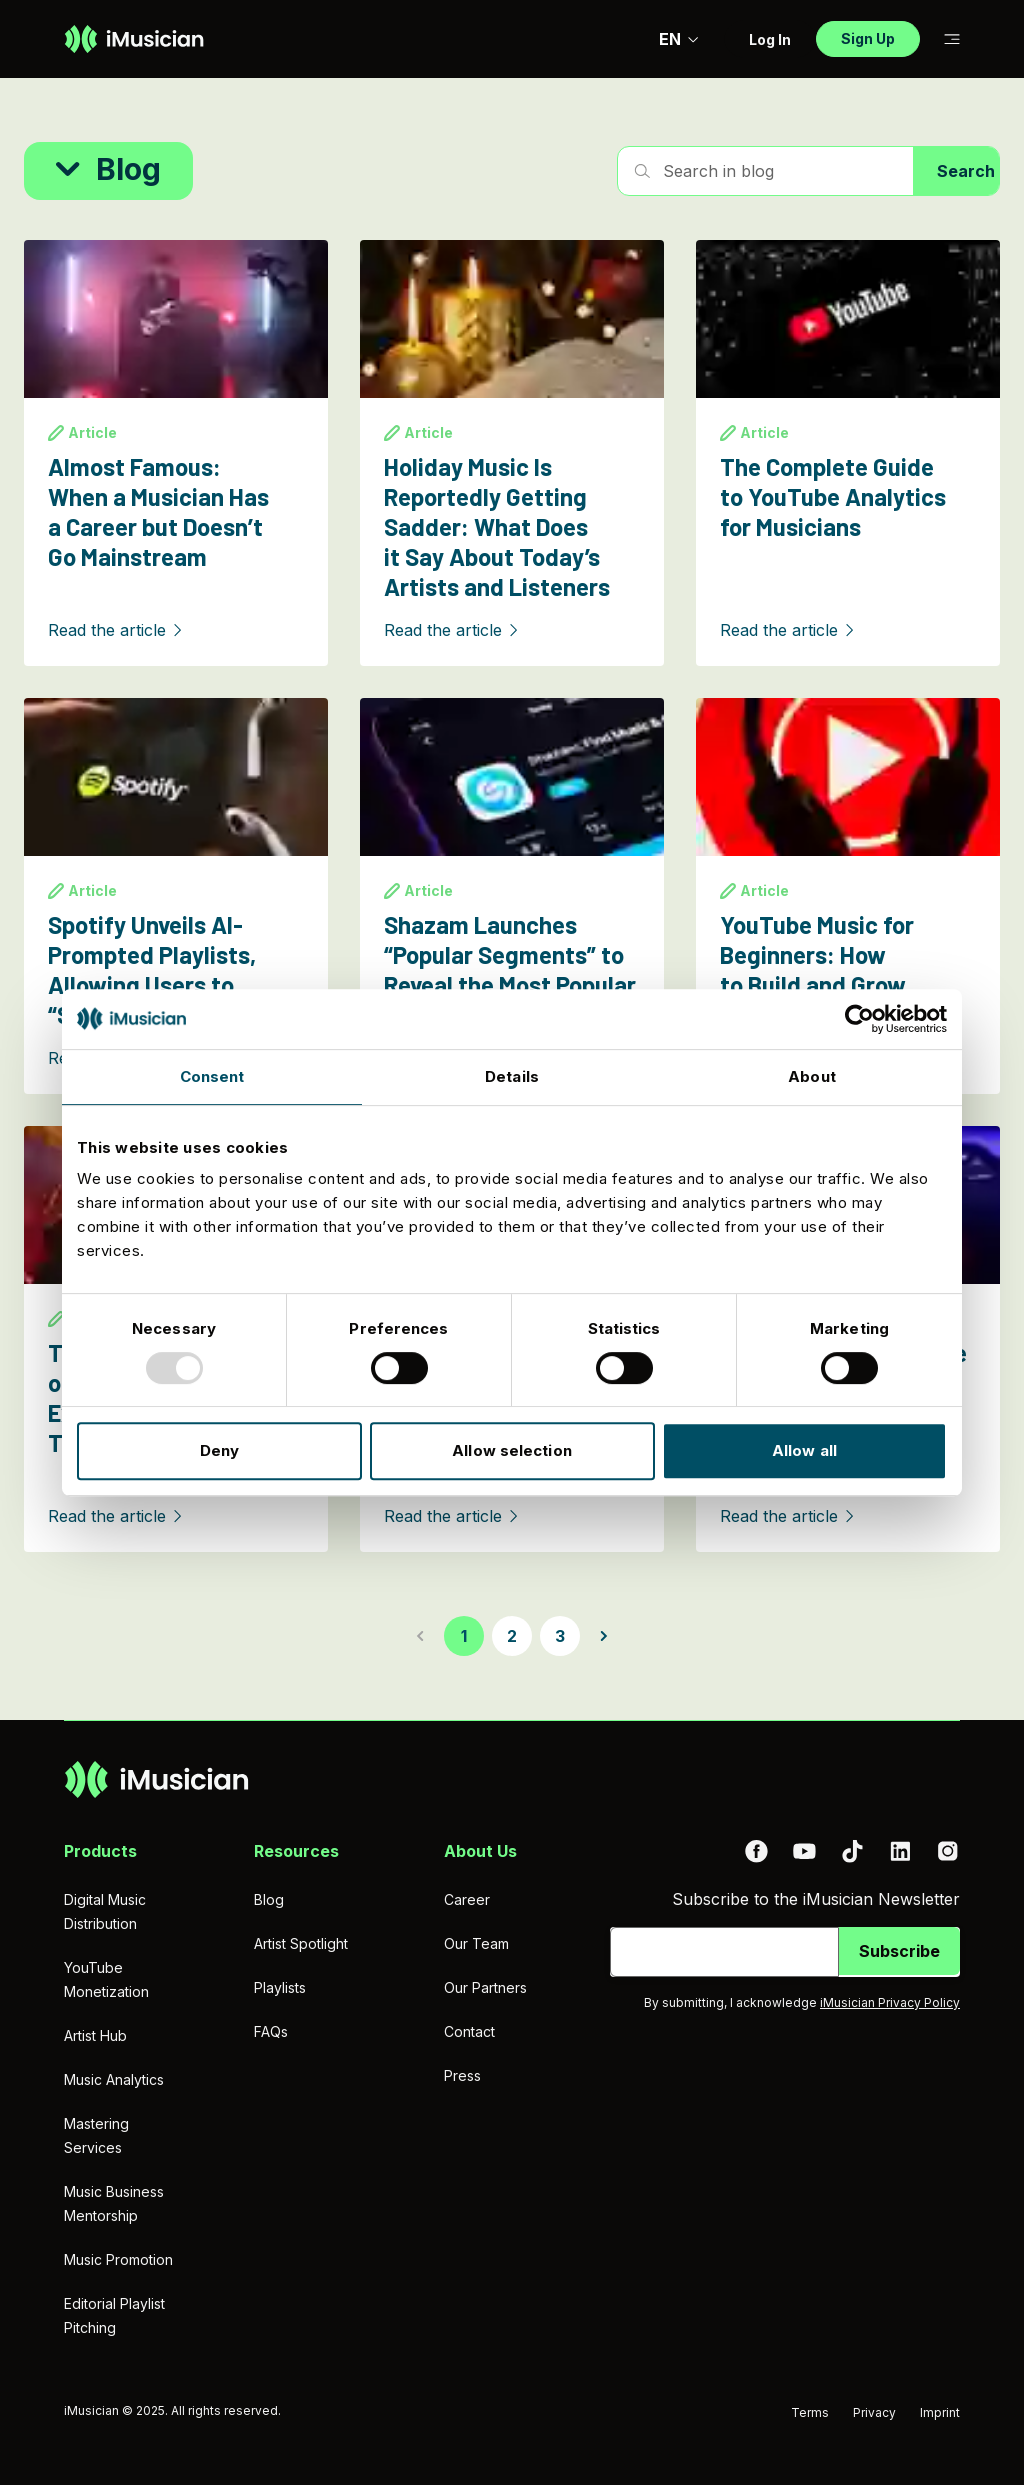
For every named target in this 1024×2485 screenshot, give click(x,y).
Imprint (940, 2412)
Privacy (874, 2412)
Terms (810, 2412)
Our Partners (485, 1987)
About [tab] (812, 1076)
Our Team (476, 1943)
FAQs (271, 2031)
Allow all (804, 1450)
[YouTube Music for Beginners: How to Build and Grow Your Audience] (848, 896)
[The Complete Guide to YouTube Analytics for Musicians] (848, 453)
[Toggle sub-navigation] (952, 39)
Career (467, 1899)
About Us (480, 1851)
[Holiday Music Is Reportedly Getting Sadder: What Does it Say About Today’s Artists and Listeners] (512, 453)
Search (966, 171)
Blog (269, 1899)
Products (100, 1851)
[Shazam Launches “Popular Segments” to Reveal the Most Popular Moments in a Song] (512, 896)
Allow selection (512, 1450)
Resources (296, 1851)
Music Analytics (114, 2079)
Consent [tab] (212, 1076)
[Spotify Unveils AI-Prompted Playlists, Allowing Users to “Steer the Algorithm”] (176, 896)
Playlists (280, 1987)
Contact (469, 2031)
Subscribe (899, 1951)
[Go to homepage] (134, 39)
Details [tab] (512, 1076)
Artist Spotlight (301, 1943)
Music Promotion (118, 2259)
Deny (219, 1450)
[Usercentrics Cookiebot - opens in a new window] (859, 1019)
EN (679, 39)
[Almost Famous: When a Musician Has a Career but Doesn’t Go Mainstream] (176, 453)
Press (462, 2075)
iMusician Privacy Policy (890, 2002)
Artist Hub (95, 2035)
